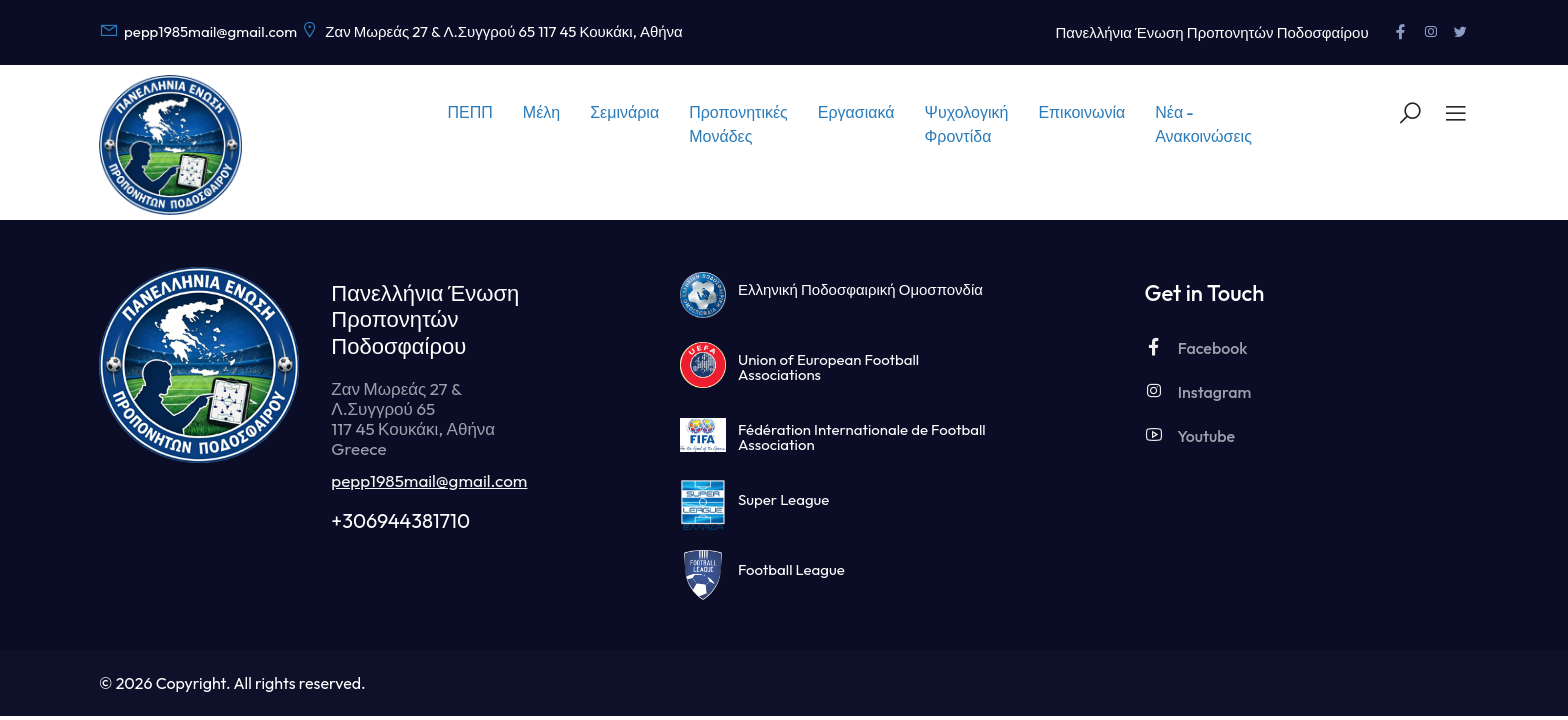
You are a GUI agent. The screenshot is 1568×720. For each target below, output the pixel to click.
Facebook (1195, 347)
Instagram (1197, 391)
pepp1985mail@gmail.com (429, 480)
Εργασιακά (856, 112)
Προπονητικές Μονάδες (738, 124)
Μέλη (541, 112)
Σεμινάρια (624, 112)
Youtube (1189, 435)
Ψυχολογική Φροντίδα (967, 124)
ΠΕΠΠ (470, 112)
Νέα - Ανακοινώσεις (1203, 124)
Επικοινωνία (1081, 112)
